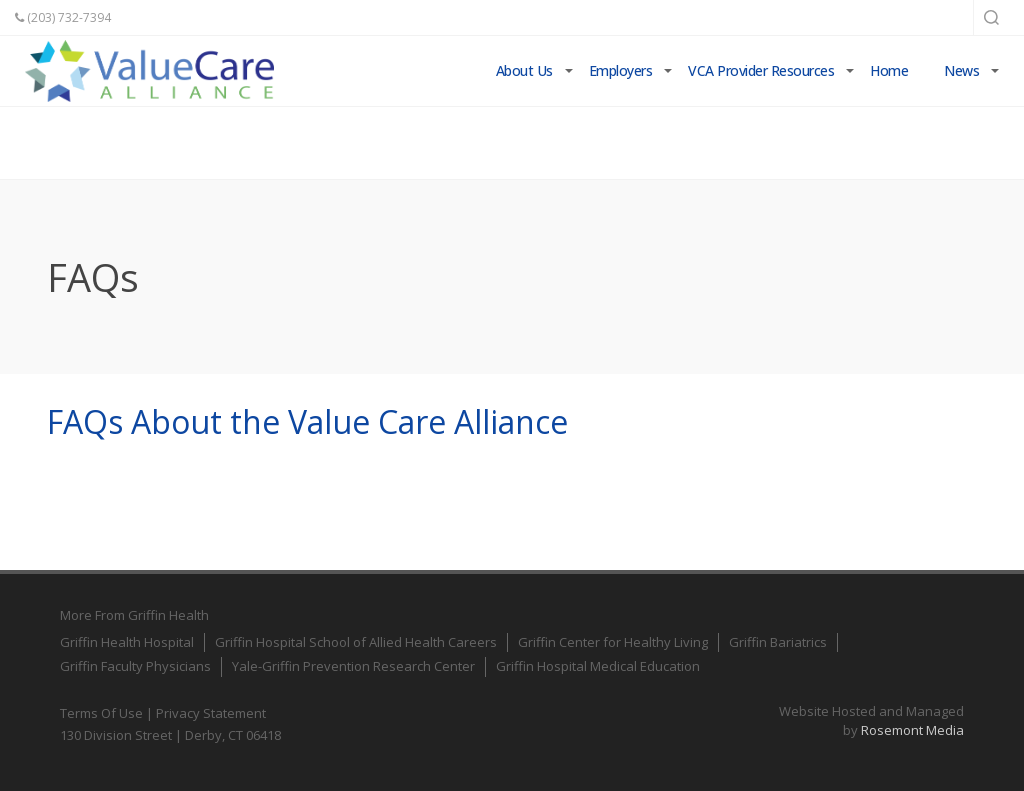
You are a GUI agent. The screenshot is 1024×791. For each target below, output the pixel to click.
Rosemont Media (912, 730)
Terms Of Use (101, 713)
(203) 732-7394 (63, 17)
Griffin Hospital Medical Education (598, 666)
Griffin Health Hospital (127, 642)
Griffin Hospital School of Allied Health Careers (356, 642)
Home (889, 70)
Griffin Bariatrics (778, 642)
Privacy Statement (211, 713)
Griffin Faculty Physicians (135, 666)
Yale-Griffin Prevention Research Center (353, 666)
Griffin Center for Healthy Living (613, 642)
